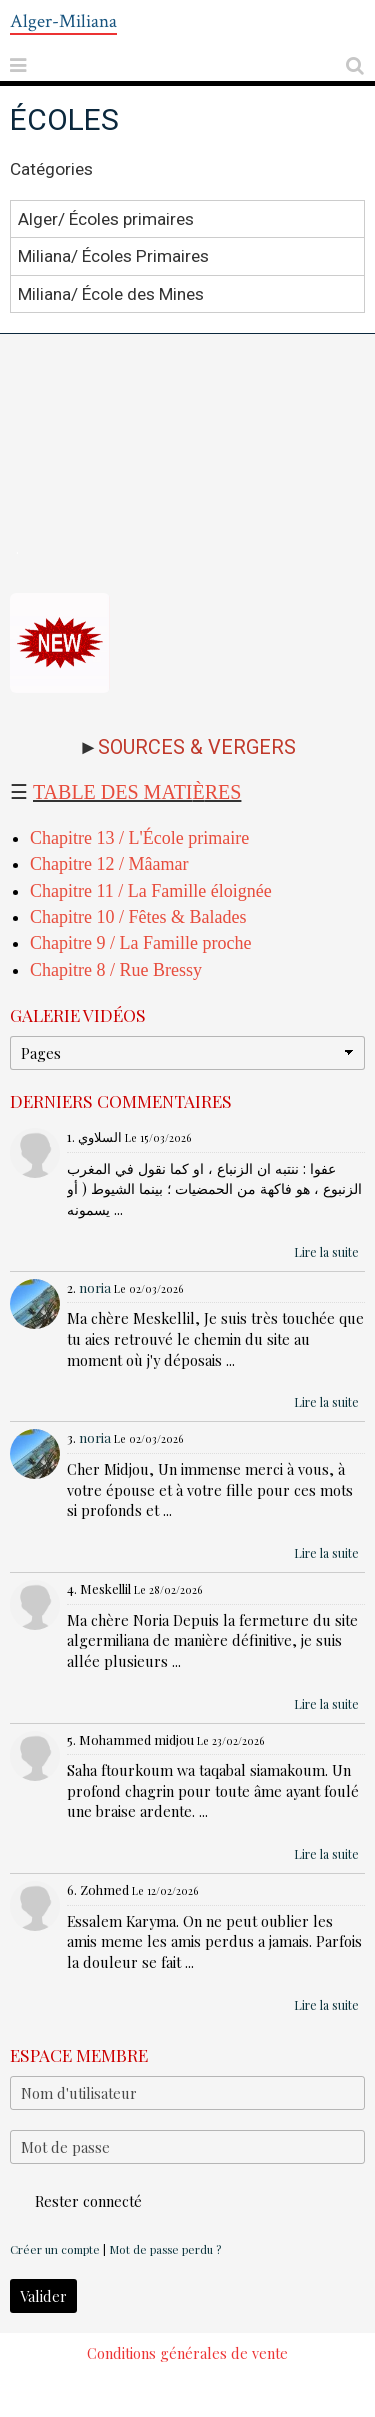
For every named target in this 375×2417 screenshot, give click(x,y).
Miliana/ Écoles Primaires (113, 256)
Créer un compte (55, 2249)
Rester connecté (76, 2201)
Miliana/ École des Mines (111, 293)
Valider (43, 2296)
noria (95, 1287)
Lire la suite (326, 1252)
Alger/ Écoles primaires (106, 219)
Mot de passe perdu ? (165, 2249)
